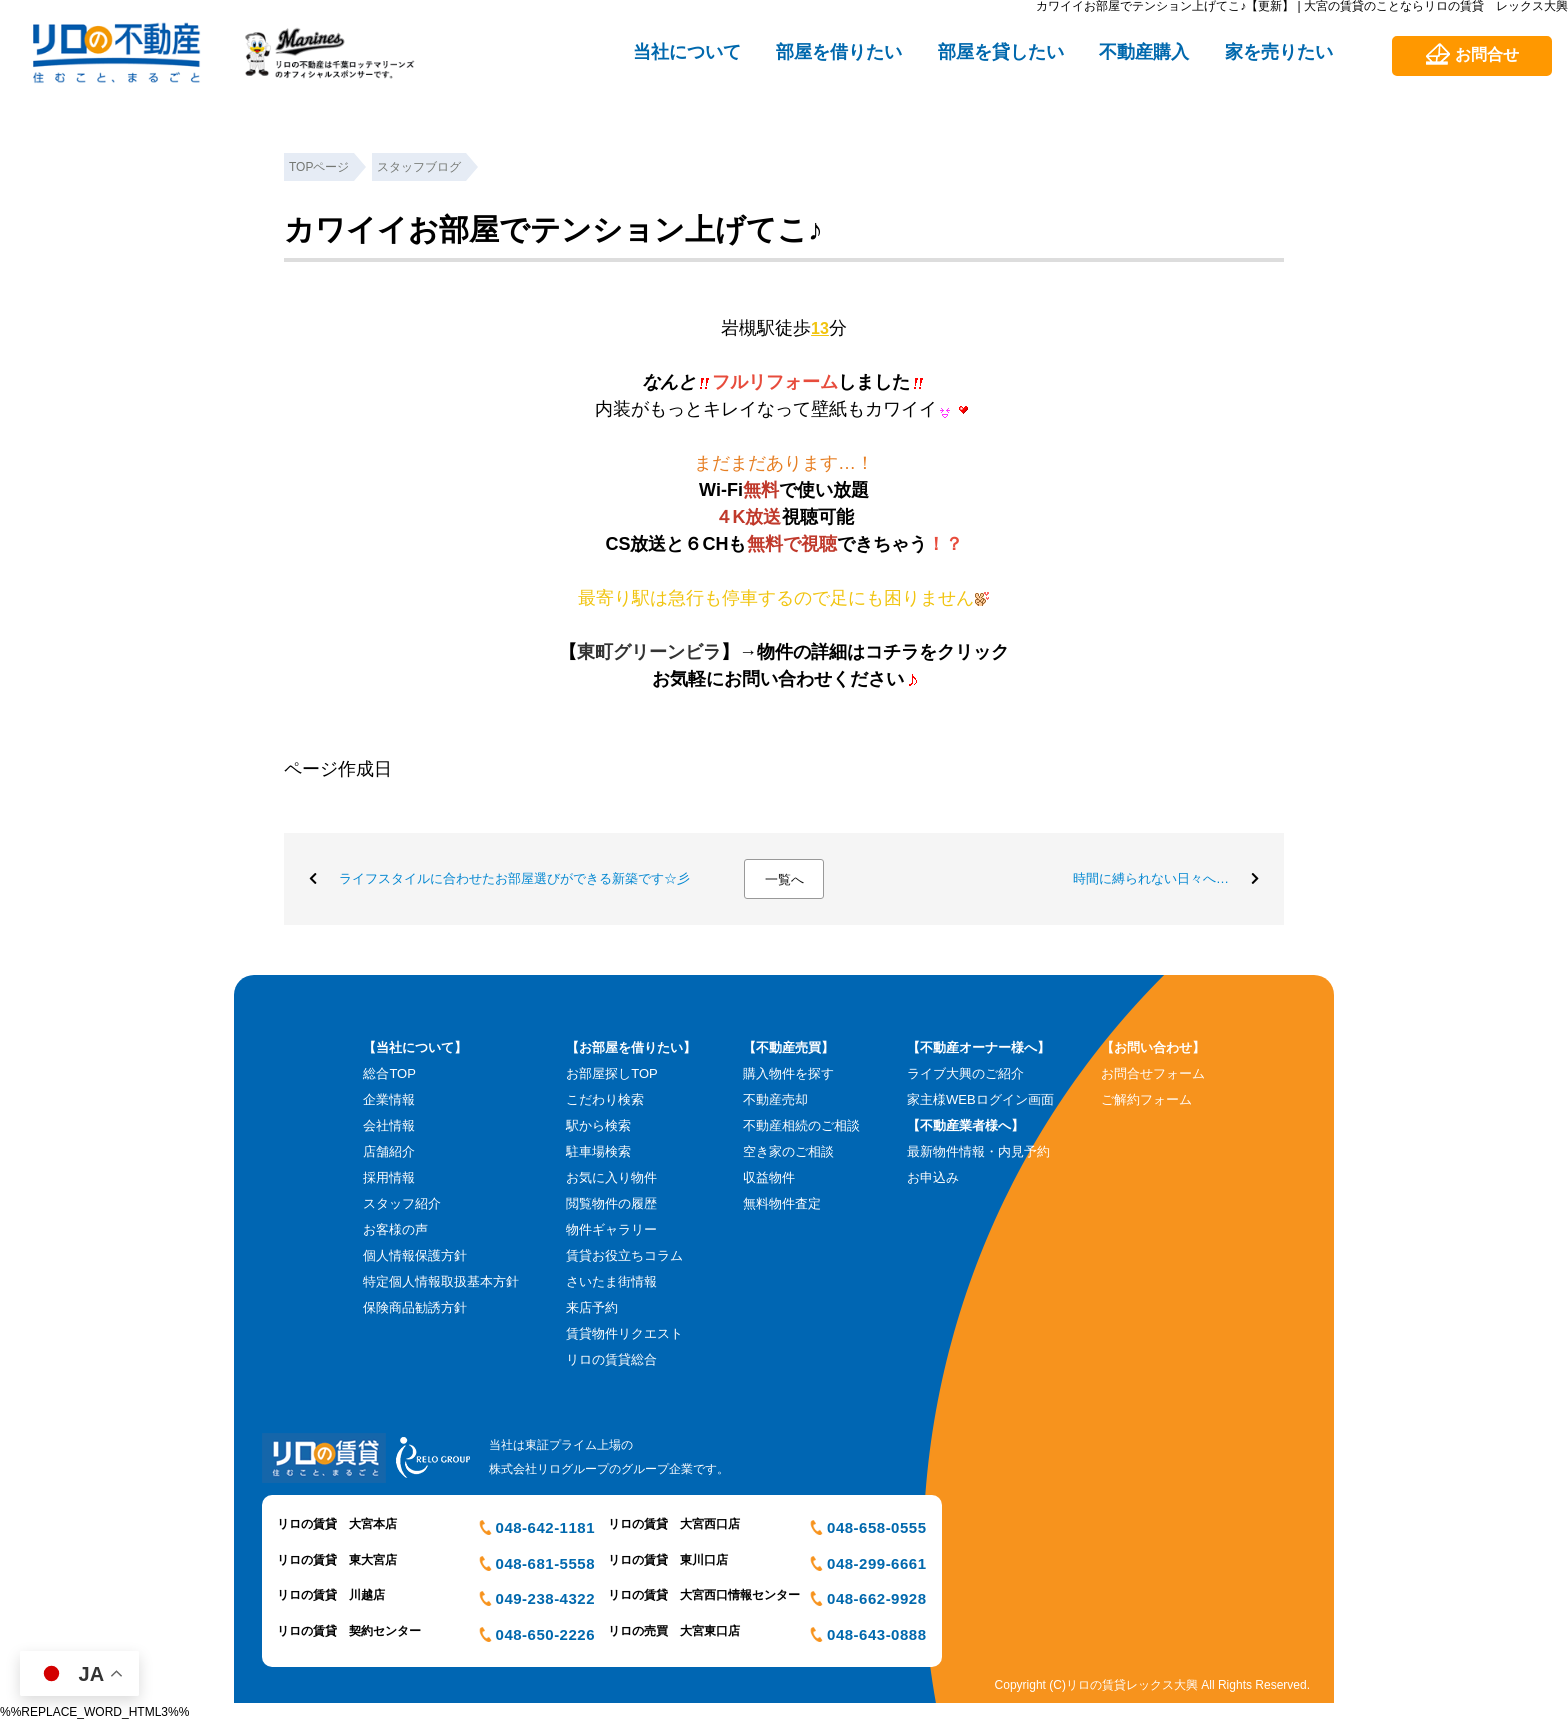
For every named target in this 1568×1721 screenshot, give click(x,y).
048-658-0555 (876, 1527)
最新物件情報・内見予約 (978, 1151)
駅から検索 (598, 1125)
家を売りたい (1279, 52)
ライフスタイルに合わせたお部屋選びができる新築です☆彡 (514, 878)
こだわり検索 (605, 1099)
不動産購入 (1144, 52)
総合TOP (389, 1073)
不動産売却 (775, 1099)
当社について (687, 52)
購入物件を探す (788, 1073)
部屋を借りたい (839, 52)
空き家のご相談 (788, 1151)
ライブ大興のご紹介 (965, 1073)
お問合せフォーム (1153, 1073)
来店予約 (592, 1307)
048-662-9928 (876, 1598)
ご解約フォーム (1146, 1099)
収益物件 (769, 1177)
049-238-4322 (545, 1598)
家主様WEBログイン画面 (980, 1099)
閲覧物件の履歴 (611, 1203)
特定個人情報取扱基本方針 (441, 1281)
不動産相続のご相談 (801, 1125)
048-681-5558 (545, 1563)
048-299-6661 (876, 1563)
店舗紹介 (389, 1151)
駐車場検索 (598, 1151)
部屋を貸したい (1001, 52)
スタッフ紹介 (402, 1203)
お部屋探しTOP (612, 1073)
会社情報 (389, 1125)
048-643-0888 (876, 1634)
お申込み (933, 1177)
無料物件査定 (782, 1203)
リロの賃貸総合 (611, 1359)
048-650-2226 (545, 1634)
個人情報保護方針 (415, 1255)
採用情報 (389, 1177)
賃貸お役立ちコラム (624, 1255)
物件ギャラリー (611, 1229)
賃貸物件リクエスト (624, 1333)
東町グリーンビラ (649, 652)
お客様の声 (395, 1229)
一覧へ (784, 879)
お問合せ (1487, 54)
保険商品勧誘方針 (415, 1307)
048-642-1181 (545, 1527)
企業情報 (389, 1099)
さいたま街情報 (611, 1281)
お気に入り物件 (611, 1177)
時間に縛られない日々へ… (1151, 878)
